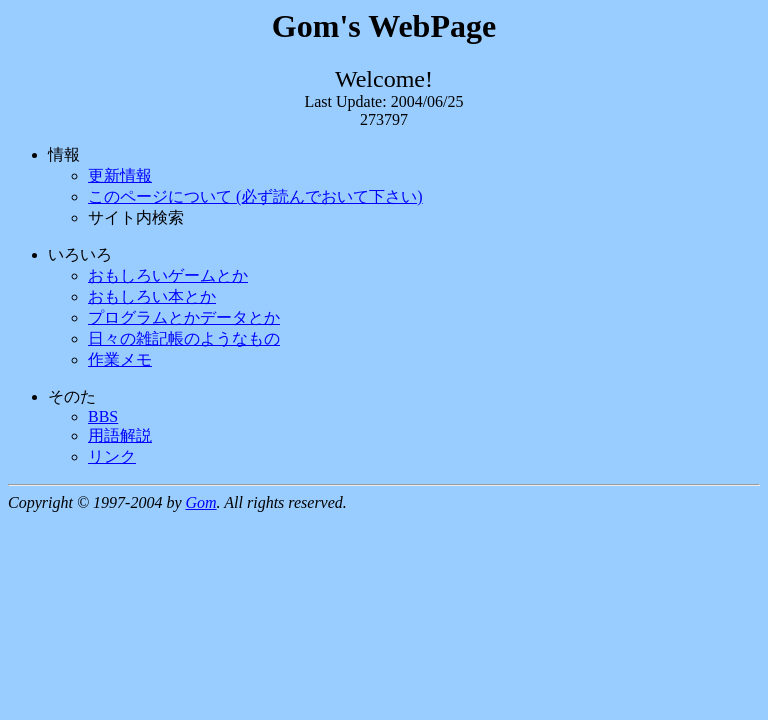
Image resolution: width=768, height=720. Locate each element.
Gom (200, 502)
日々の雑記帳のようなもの (184, 338)
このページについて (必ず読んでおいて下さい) (255, 196)
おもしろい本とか (152, 296)
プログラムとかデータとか (184, 317)
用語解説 (120, 435)
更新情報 (120, 175)
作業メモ (120, 359)
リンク (112, 456)
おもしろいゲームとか (168, 275)
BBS (103, 416)
